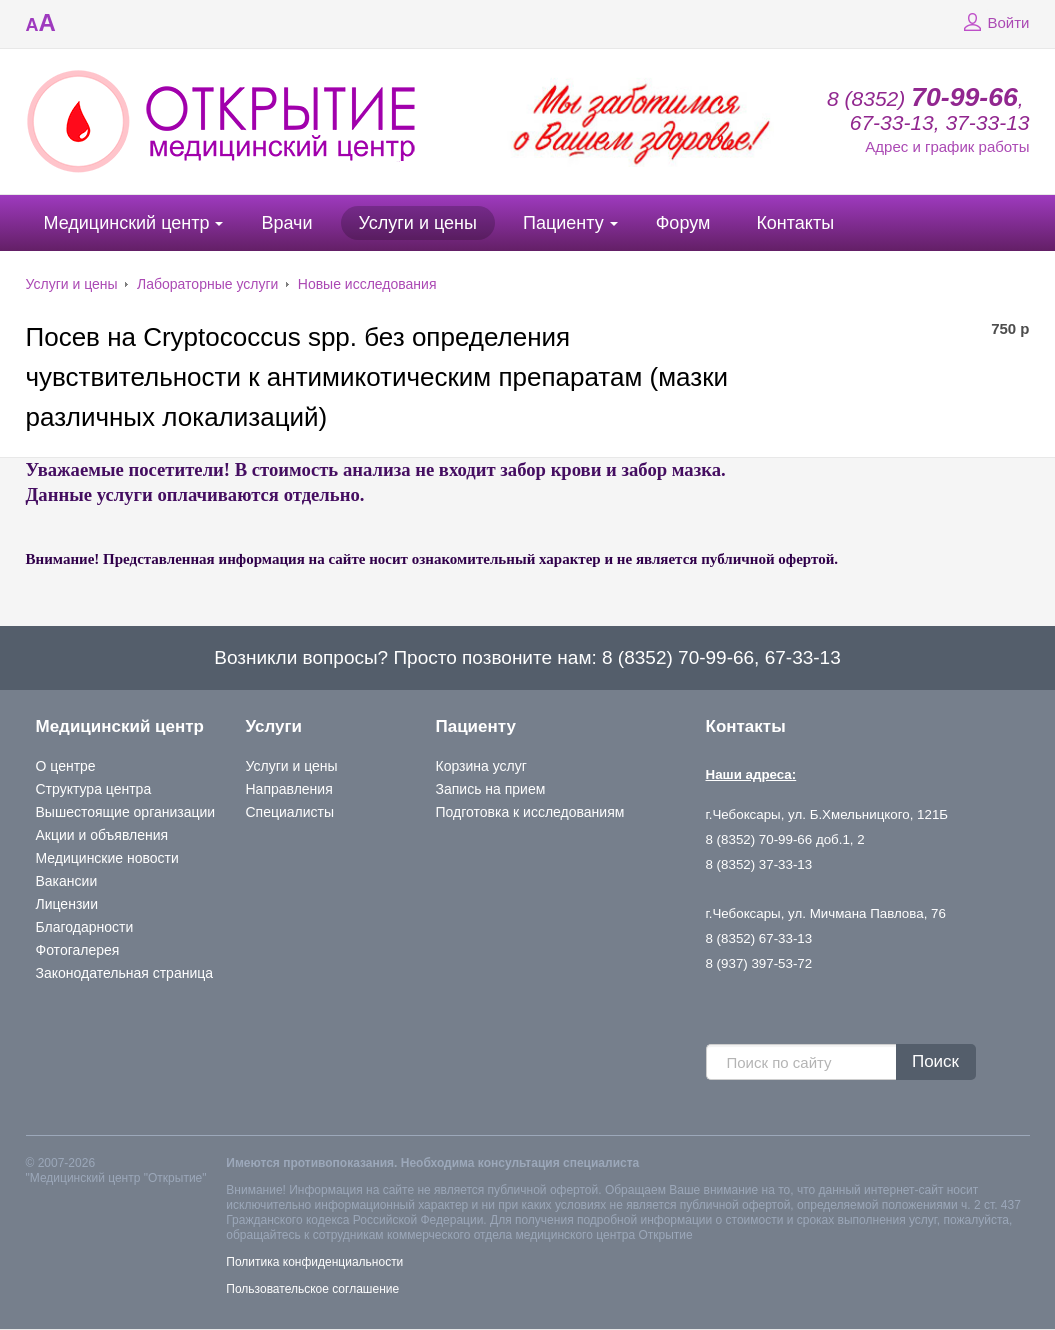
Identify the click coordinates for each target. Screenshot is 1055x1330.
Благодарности (85, 927)
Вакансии (67, 881)
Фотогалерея (78, 950)
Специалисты (290, 812)
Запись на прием (491, 789)
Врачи (286, 223)
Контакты (795, 223)
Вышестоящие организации (126, 812)
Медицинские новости (107, 858)
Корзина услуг (481, 766)
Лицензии (67, 904)
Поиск (935, 1061)
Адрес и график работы (947, 146)
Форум (683, 223)
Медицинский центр (127, 223)
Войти (994, 23)
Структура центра (94, 789)
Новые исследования (367, 284)
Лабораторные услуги (207, 284)
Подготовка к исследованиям (530, 812)
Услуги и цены (418, 223)
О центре (66, 766)
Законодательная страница (125, 973)
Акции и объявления (102, 835)
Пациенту (563, 223)
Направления (289, 789)
